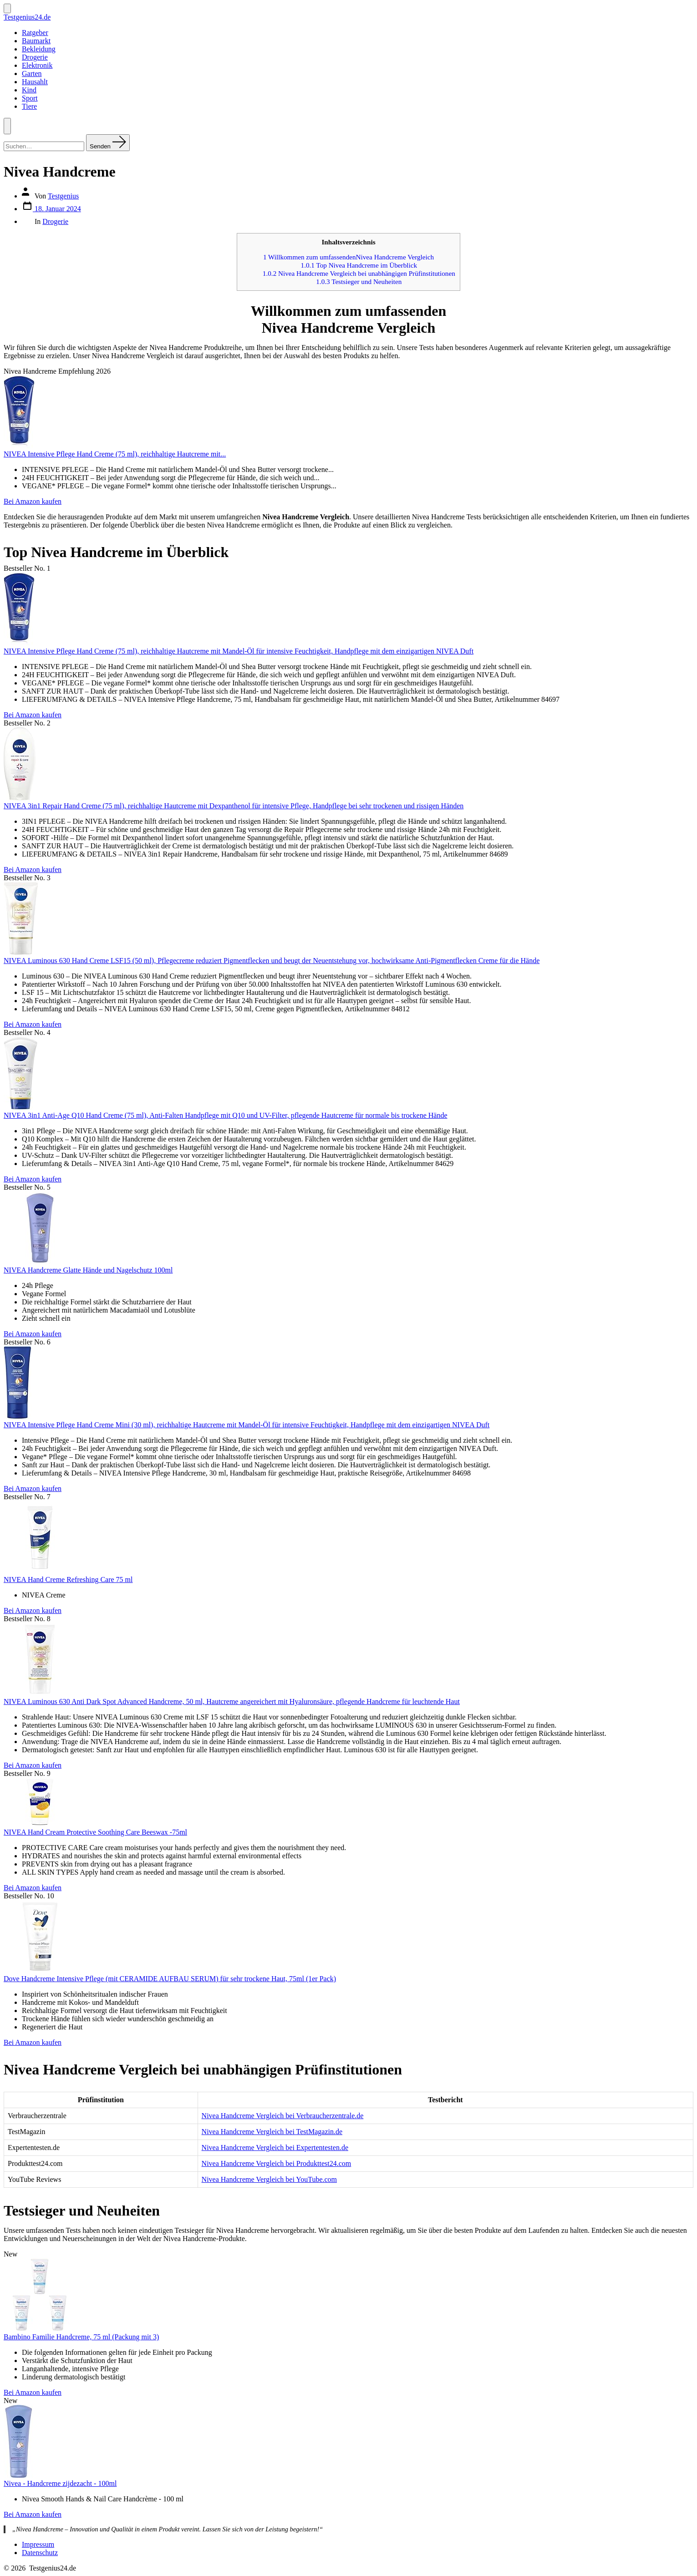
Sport (30, 98)
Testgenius (63, 196)
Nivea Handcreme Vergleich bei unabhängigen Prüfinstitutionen (359, 273)
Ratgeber (35, 32)
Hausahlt (35, 82)
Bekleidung (39, 49)
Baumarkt (36, 41)
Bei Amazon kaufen (32, 501)
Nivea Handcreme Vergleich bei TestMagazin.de (272, 2131)
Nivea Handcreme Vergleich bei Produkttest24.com (276, 2163)
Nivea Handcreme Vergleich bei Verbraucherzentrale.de (283, 2116)
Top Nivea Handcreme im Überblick (359, 265)
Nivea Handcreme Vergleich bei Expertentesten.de (275, 2147)
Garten (32, 73)
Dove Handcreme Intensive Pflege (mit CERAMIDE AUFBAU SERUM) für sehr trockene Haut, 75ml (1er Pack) (170, 1979)
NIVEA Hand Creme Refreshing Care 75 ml (68, 1579)
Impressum (38, 2544)
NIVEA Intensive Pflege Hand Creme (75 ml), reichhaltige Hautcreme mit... (115, 454)
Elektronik (37, 65)
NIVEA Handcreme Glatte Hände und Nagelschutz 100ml (88, 1270)
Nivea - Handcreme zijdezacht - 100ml (60, 2483)
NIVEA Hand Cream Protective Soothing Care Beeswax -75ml (95, 1832)
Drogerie (35, 57)
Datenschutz (40, 2552)
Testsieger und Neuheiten (359, 281)
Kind (29, 90)
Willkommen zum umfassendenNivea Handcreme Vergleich (348, 257)
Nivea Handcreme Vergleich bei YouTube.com (269, 2179)
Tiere (29, 106)
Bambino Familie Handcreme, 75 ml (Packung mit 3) (81, 2337)
